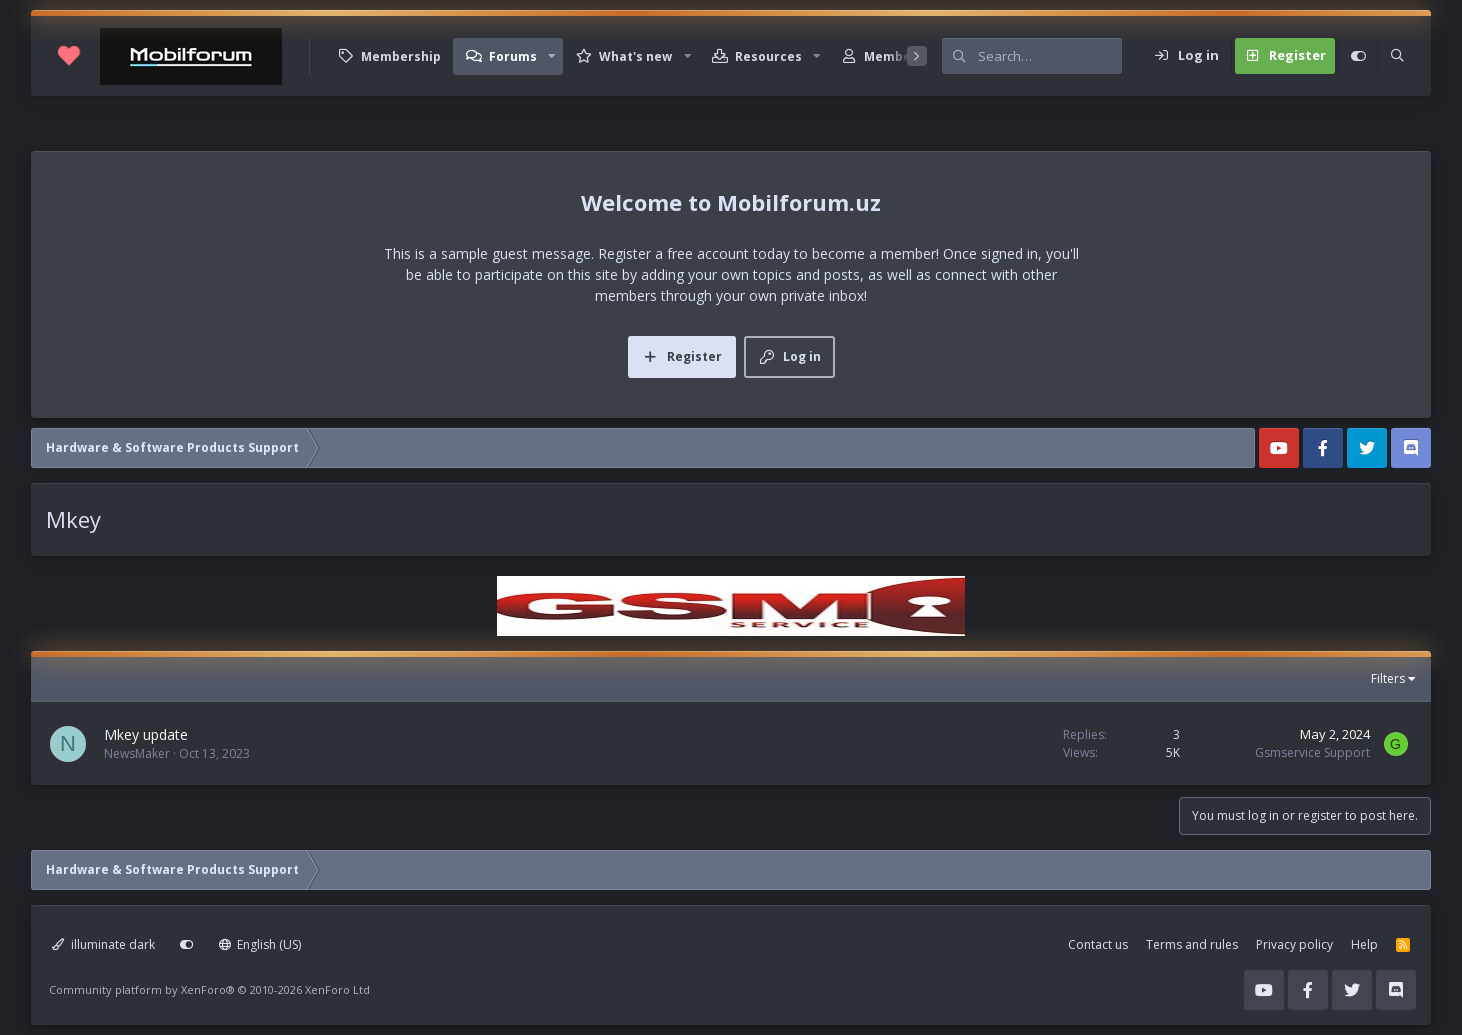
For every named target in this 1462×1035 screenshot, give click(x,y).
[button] (552, 56)
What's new (635, 56)
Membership (401, 56)
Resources (768, 56)
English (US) (260, 944)
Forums (513, 56)
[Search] (1050, 56)
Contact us (1098, 944)
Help (1364, 944)
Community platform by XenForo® (209, 989)
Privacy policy (1294, 944)
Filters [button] (1388, 678)
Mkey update (146, 734)
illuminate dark (103, 944)
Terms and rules (1192, 944)
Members (894, 56)
